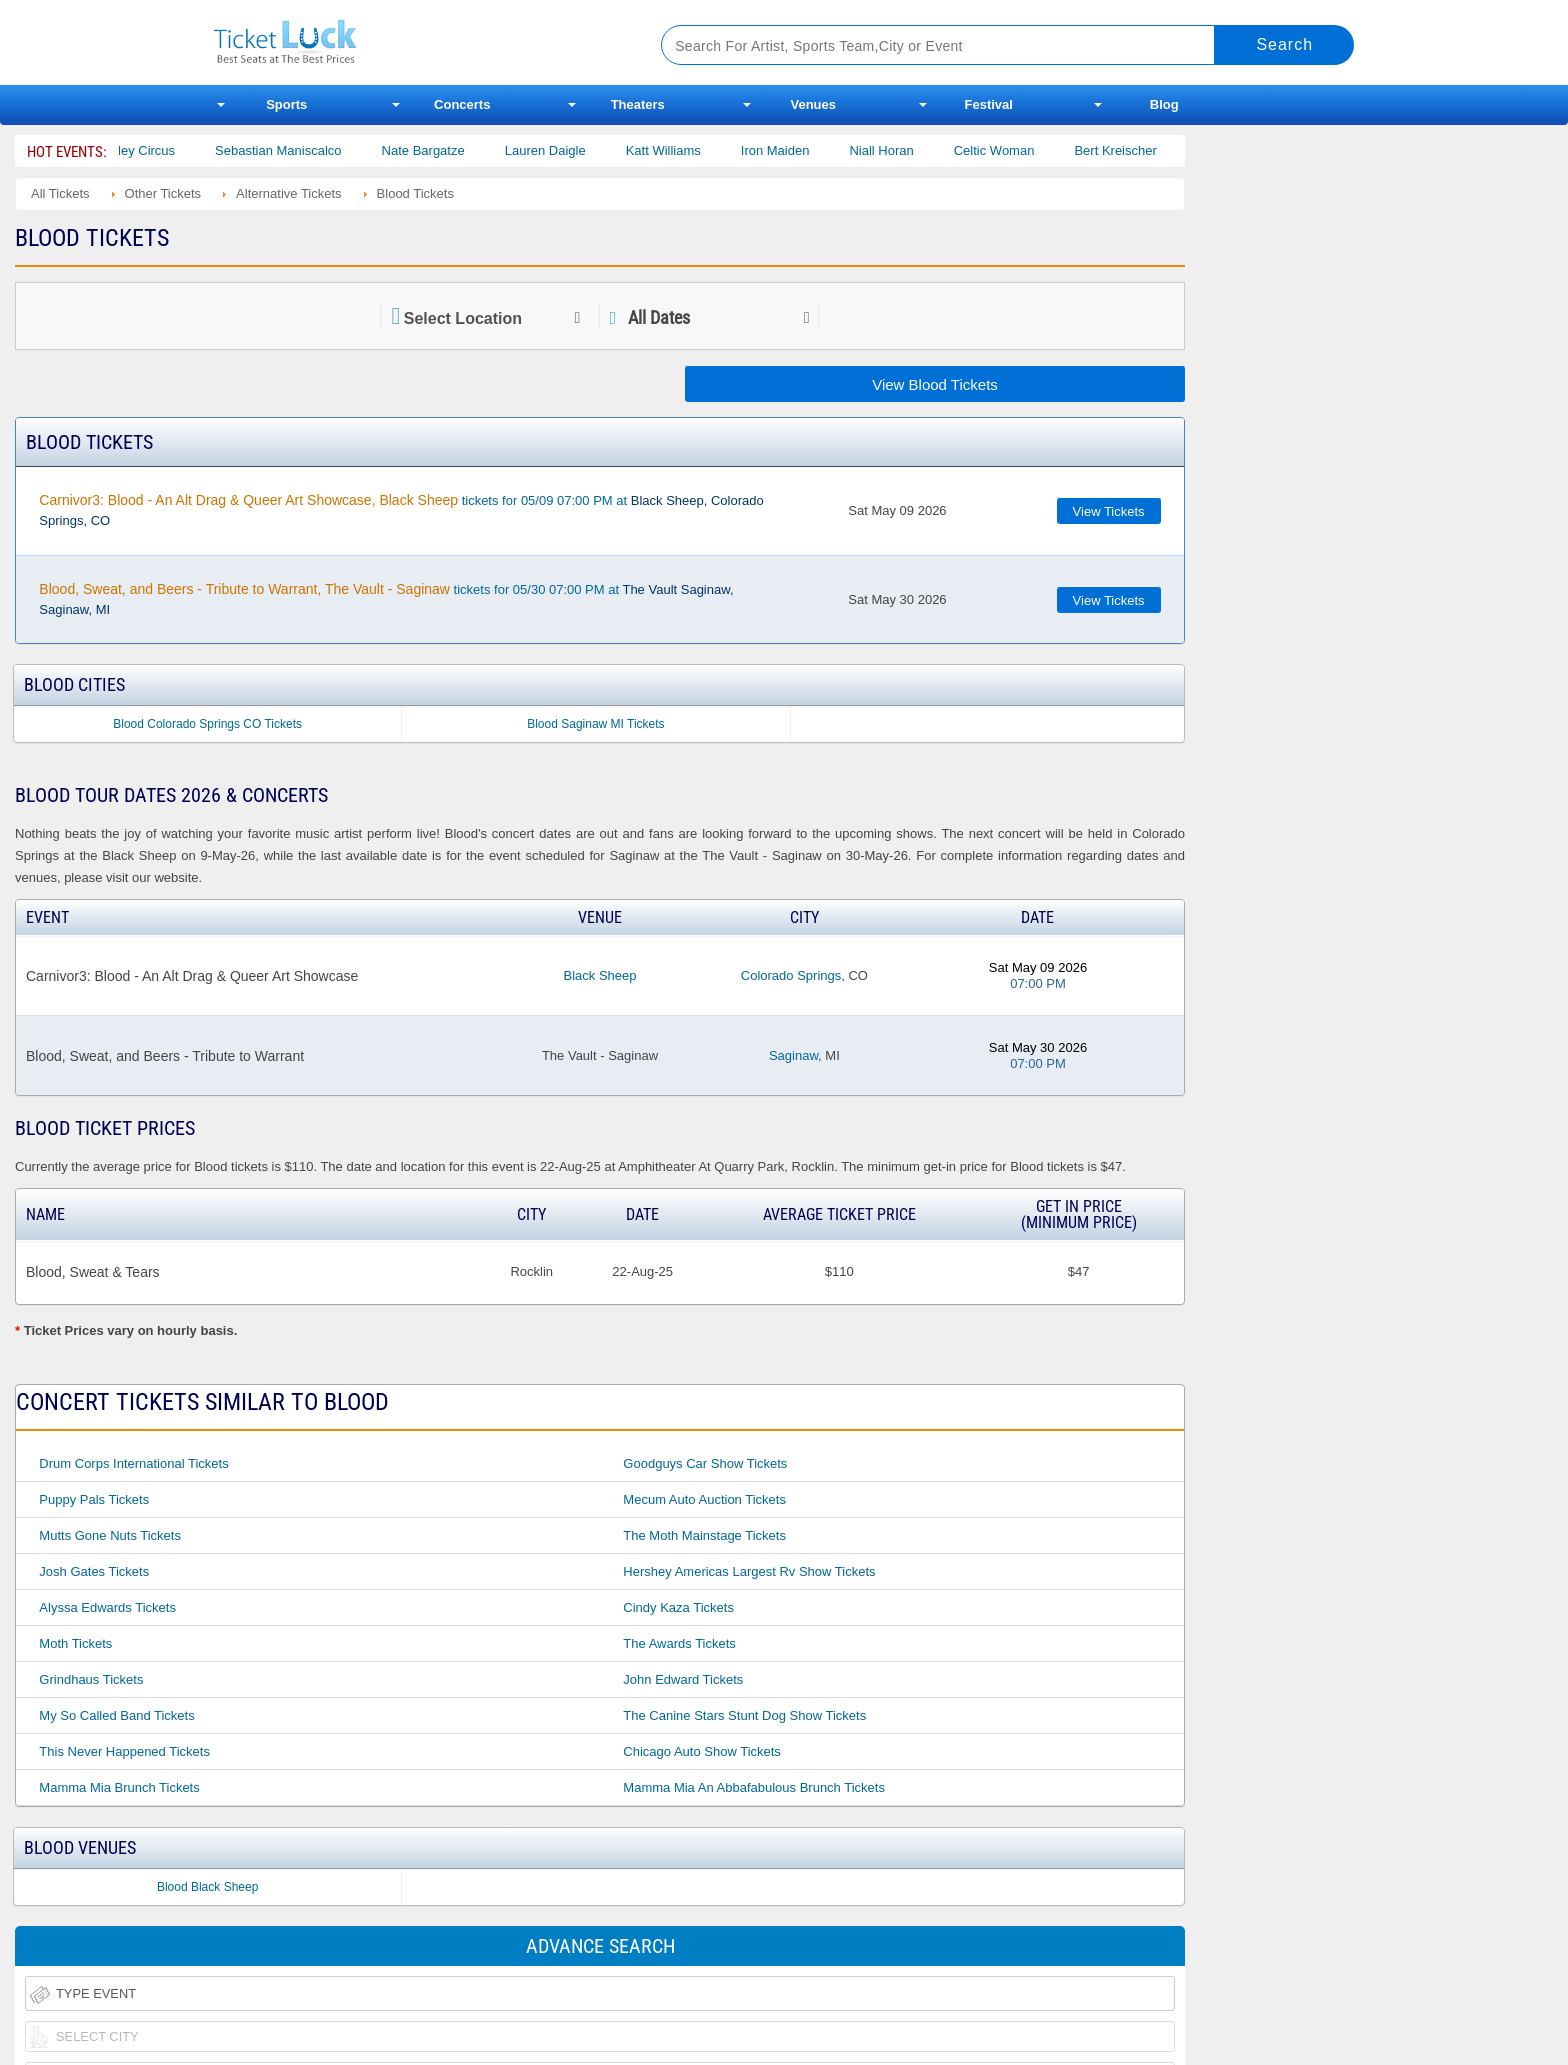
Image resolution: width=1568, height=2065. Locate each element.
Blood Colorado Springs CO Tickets (207, 724)
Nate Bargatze (444, 150)
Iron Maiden (796, 150)
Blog (1164, 104)
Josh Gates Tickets (94, 1571)
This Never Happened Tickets (124, 1751)
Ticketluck (413, 42)
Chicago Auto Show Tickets (702, 1751)
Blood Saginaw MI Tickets (595, 724)
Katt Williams (684, 150)
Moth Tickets (75, 1643)
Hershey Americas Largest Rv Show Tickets (749, 1571)
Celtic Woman (1015, 150)
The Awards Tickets (679, 1643)
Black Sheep (599, 975)
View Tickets (1109, 511)
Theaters (638, 104)
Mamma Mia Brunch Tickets (119, 1787)
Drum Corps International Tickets (133, 1463)
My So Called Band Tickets (116, 1715)
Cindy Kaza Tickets (678, 1607)
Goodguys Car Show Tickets (705, 1463)
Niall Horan (903, 150)
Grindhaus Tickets (91, 1679)
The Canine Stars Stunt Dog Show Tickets (744, 1715)
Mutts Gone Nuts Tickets (110, 1535)
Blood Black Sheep (207, 1887)
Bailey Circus (159, 150)
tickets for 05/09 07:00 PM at (401, 510)
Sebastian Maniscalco (300, 150)
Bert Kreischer (1137, 150)
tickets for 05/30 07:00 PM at (386, 599)
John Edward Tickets (683, 1679)
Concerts (462, 104)
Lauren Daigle (566, 150)
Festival (989, 104)
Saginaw (793, 1055)
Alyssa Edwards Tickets (107, 1607)
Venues (813, 104)
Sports (286, 104)
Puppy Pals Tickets (94, 1499)
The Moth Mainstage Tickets (704, 1535)
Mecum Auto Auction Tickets (704, 1499)
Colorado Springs (791, 975)
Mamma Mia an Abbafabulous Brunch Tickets (754, 1787)
